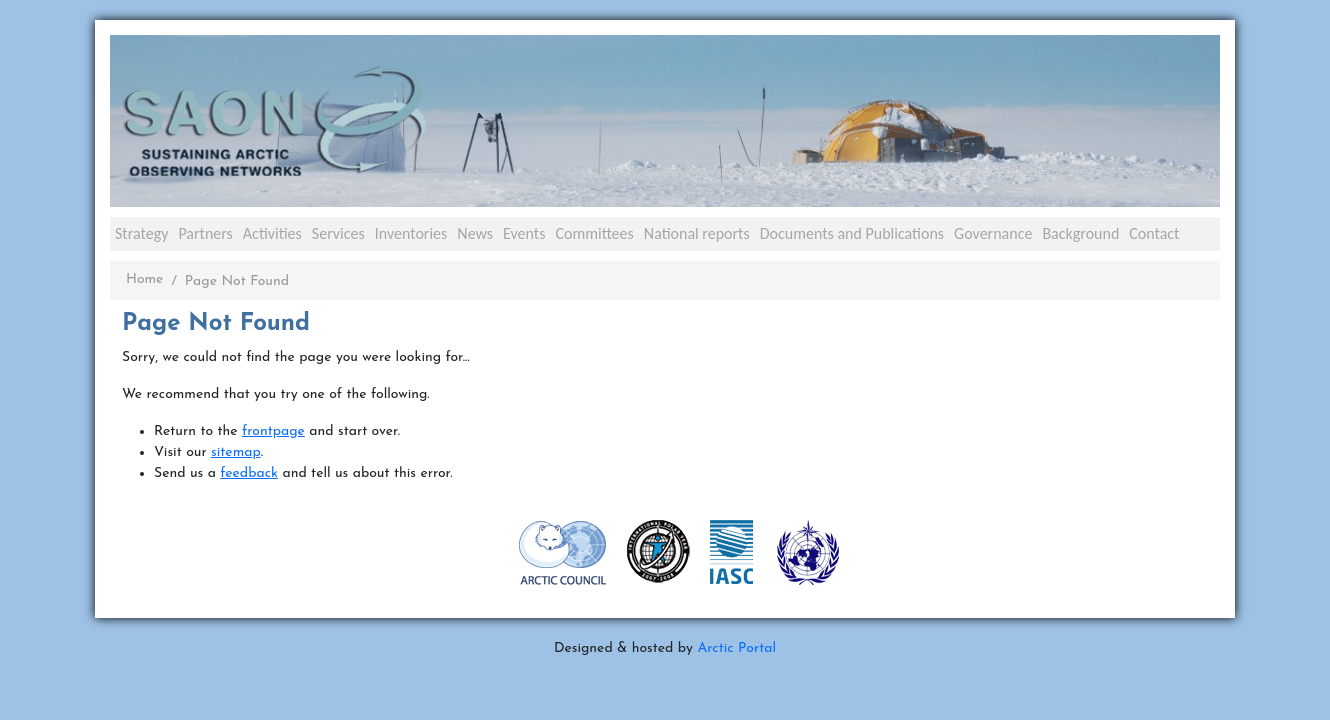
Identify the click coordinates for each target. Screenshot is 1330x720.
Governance (993, 233)
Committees (594, 233)
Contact (1154, 233)
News (475, 233)
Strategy (141, 233)
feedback (249, 473)
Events (524, 233)
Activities (272, 233)
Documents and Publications (852, 233)
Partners (205, 233)
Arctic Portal (736, 648)
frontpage (273, 431)
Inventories (411, 233)
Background (1080, 233)
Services (338, 233)
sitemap (236, 452)
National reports (697, 233)
